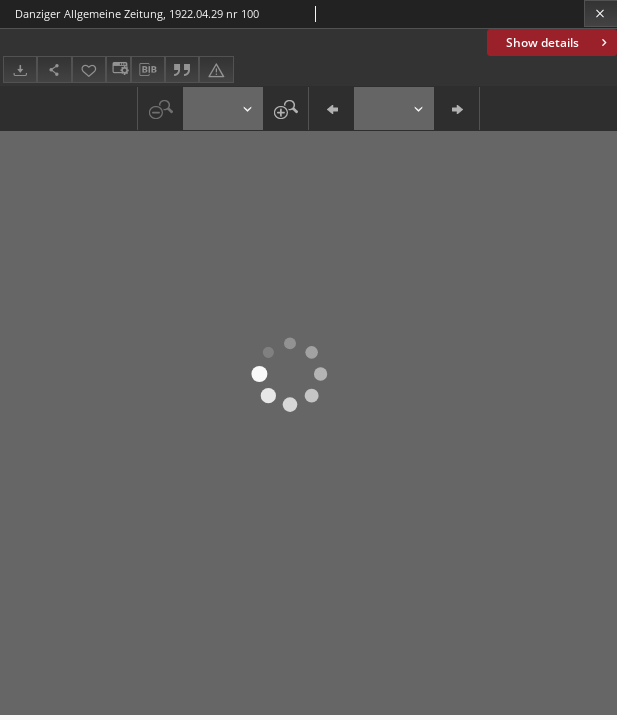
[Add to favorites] (89, 69)
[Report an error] (216, 69)
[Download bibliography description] (148, 70)
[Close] (600, 13)
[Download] (20, 69)
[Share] (54, 69)
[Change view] (118, 69)
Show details (558, 42)
